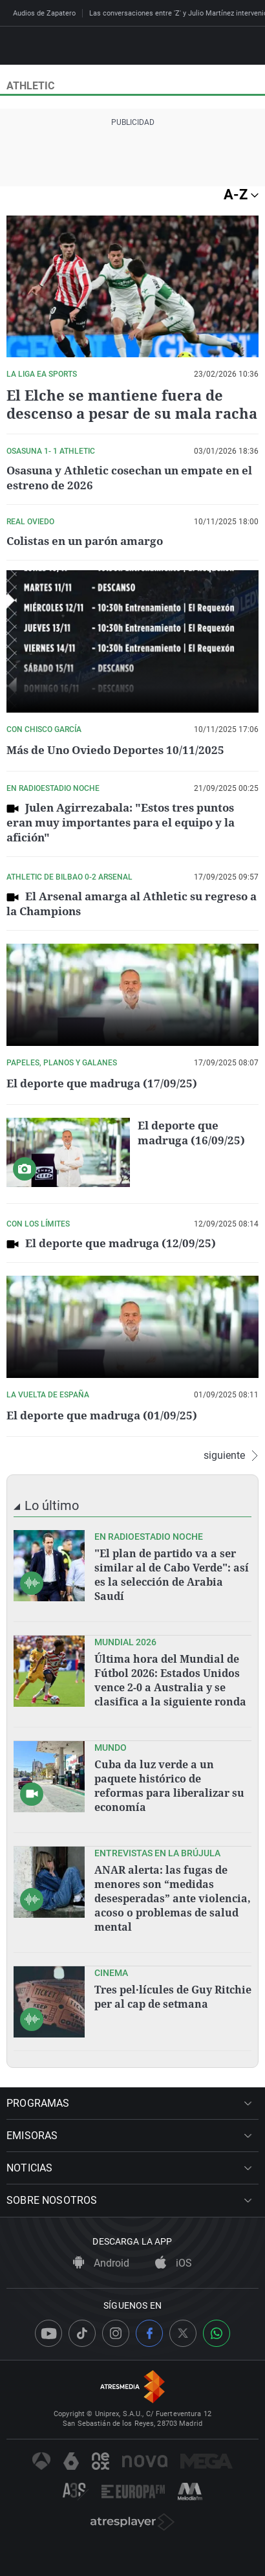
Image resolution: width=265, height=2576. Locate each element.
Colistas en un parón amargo (84, 540)
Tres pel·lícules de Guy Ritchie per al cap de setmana (172, 1996)
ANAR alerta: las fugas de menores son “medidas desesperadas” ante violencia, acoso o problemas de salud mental (172, 1898)
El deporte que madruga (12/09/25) (120, 1243)
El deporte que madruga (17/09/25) (101, 1083)
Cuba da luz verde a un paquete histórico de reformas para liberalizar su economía (169, 1785)
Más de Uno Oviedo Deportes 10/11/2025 (115, 749)
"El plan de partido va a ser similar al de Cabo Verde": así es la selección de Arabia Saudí (171, 1574)
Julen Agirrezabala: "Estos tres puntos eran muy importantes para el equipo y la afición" (120, 822)
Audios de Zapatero (44, 13)
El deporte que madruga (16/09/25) (191, 1133)
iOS (173, 2263)
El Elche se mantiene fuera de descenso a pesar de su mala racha (131, 404)
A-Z (241, 194)
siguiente (231, 1455)
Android (101, 2263)
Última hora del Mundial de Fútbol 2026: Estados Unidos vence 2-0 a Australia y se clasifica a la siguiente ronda (170, 1680)
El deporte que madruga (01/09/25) (101, 1415)
